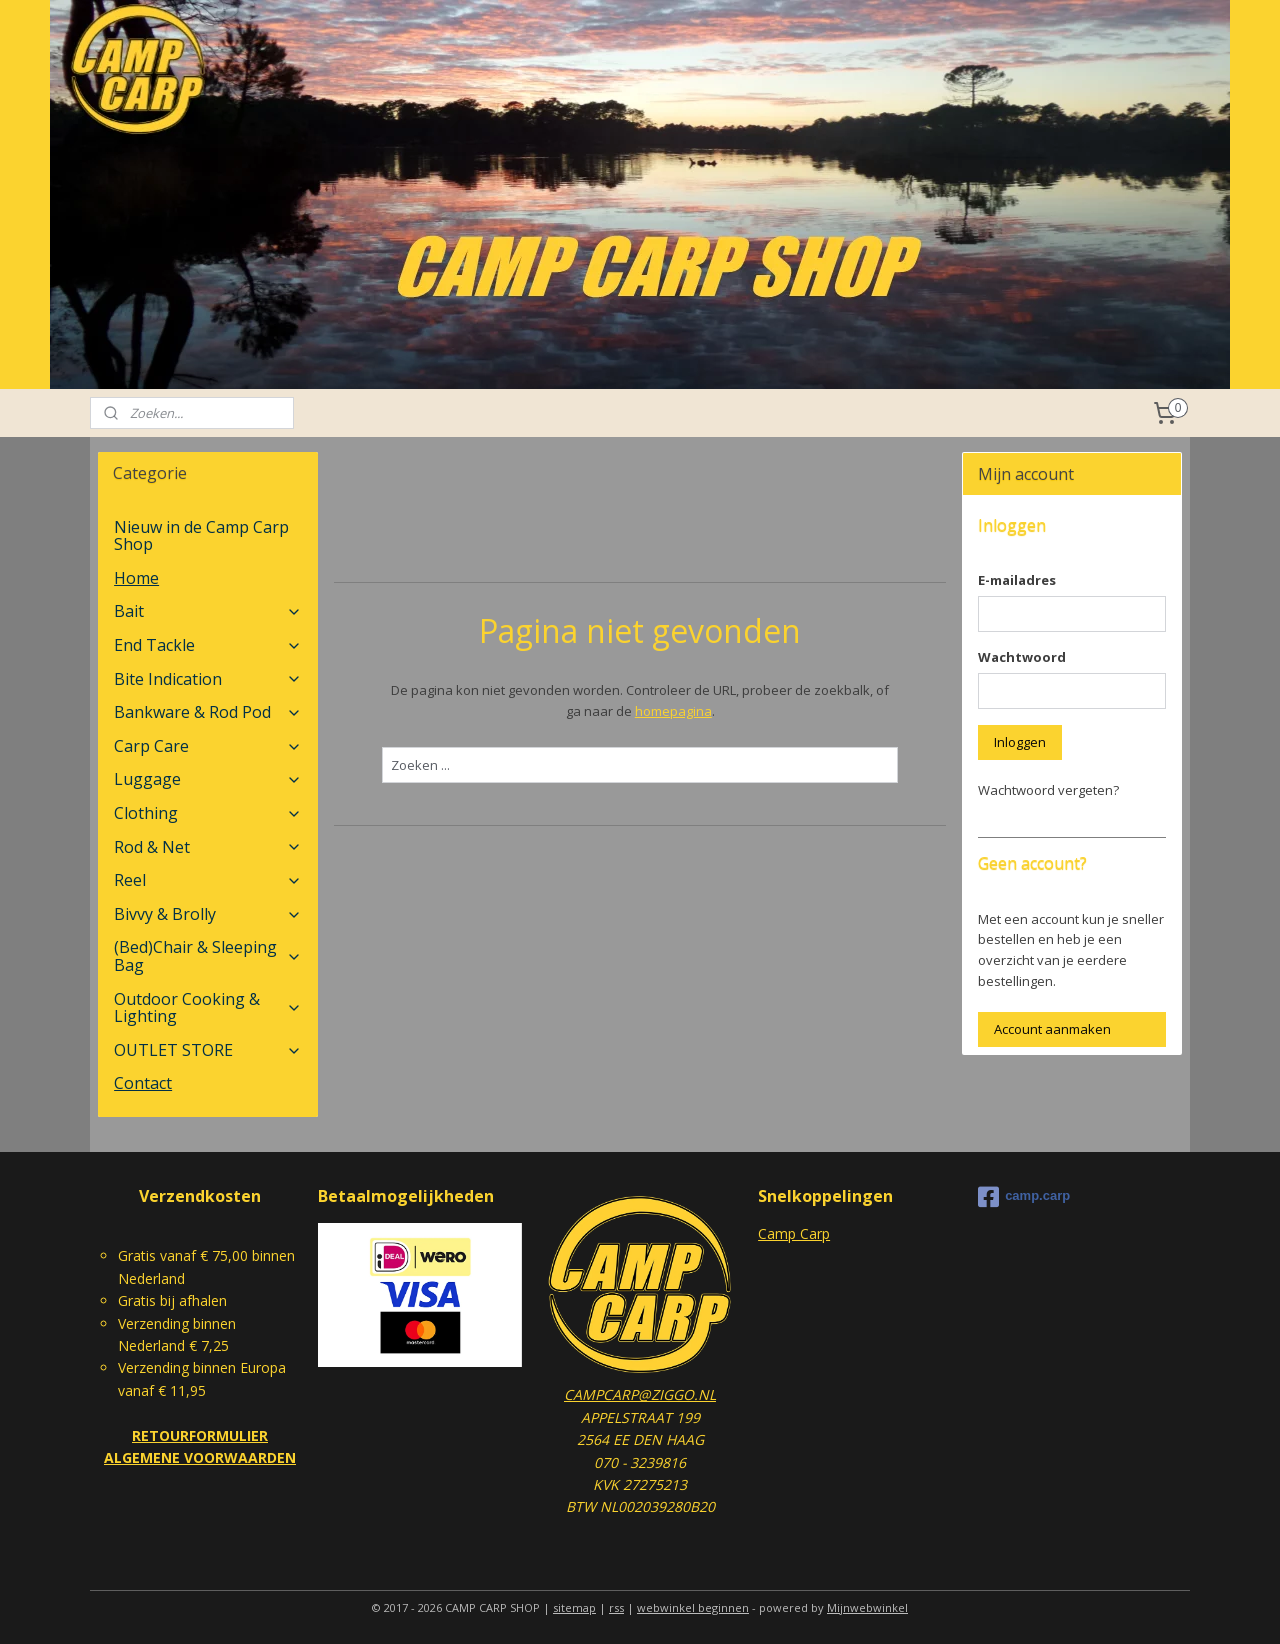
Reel (207, 880)
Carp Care (207, 746)
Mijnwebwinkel (867, 1607)
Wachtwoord (1022, 657)
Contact (143, 1083)
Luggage (207, 779)
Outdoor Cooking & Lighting (207, 1008)
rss (616, 1607)
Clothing (207, 813)
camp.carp (1024, 1197)
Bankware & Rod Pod (207, 712)
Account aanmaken (1052, 1029)
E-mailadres (1017, 580)
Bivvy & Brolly (207, 914)
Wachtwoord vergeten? (1048, 790)
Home (136, 578)
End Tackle (207, 645)
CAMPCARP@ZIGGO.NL (640, 1394)
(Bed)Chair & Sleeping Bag (207, 956)
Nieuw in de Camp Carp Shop (201, 536)
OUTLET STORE (207, 1050)
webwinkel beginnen (693, 1607)
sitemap (574, 1607)
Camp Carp (794, 1233)
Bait (207, 611)
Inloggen (1020, 742)
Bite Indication (207, 679)
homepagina (672, 711)
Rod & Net (207, 847)
